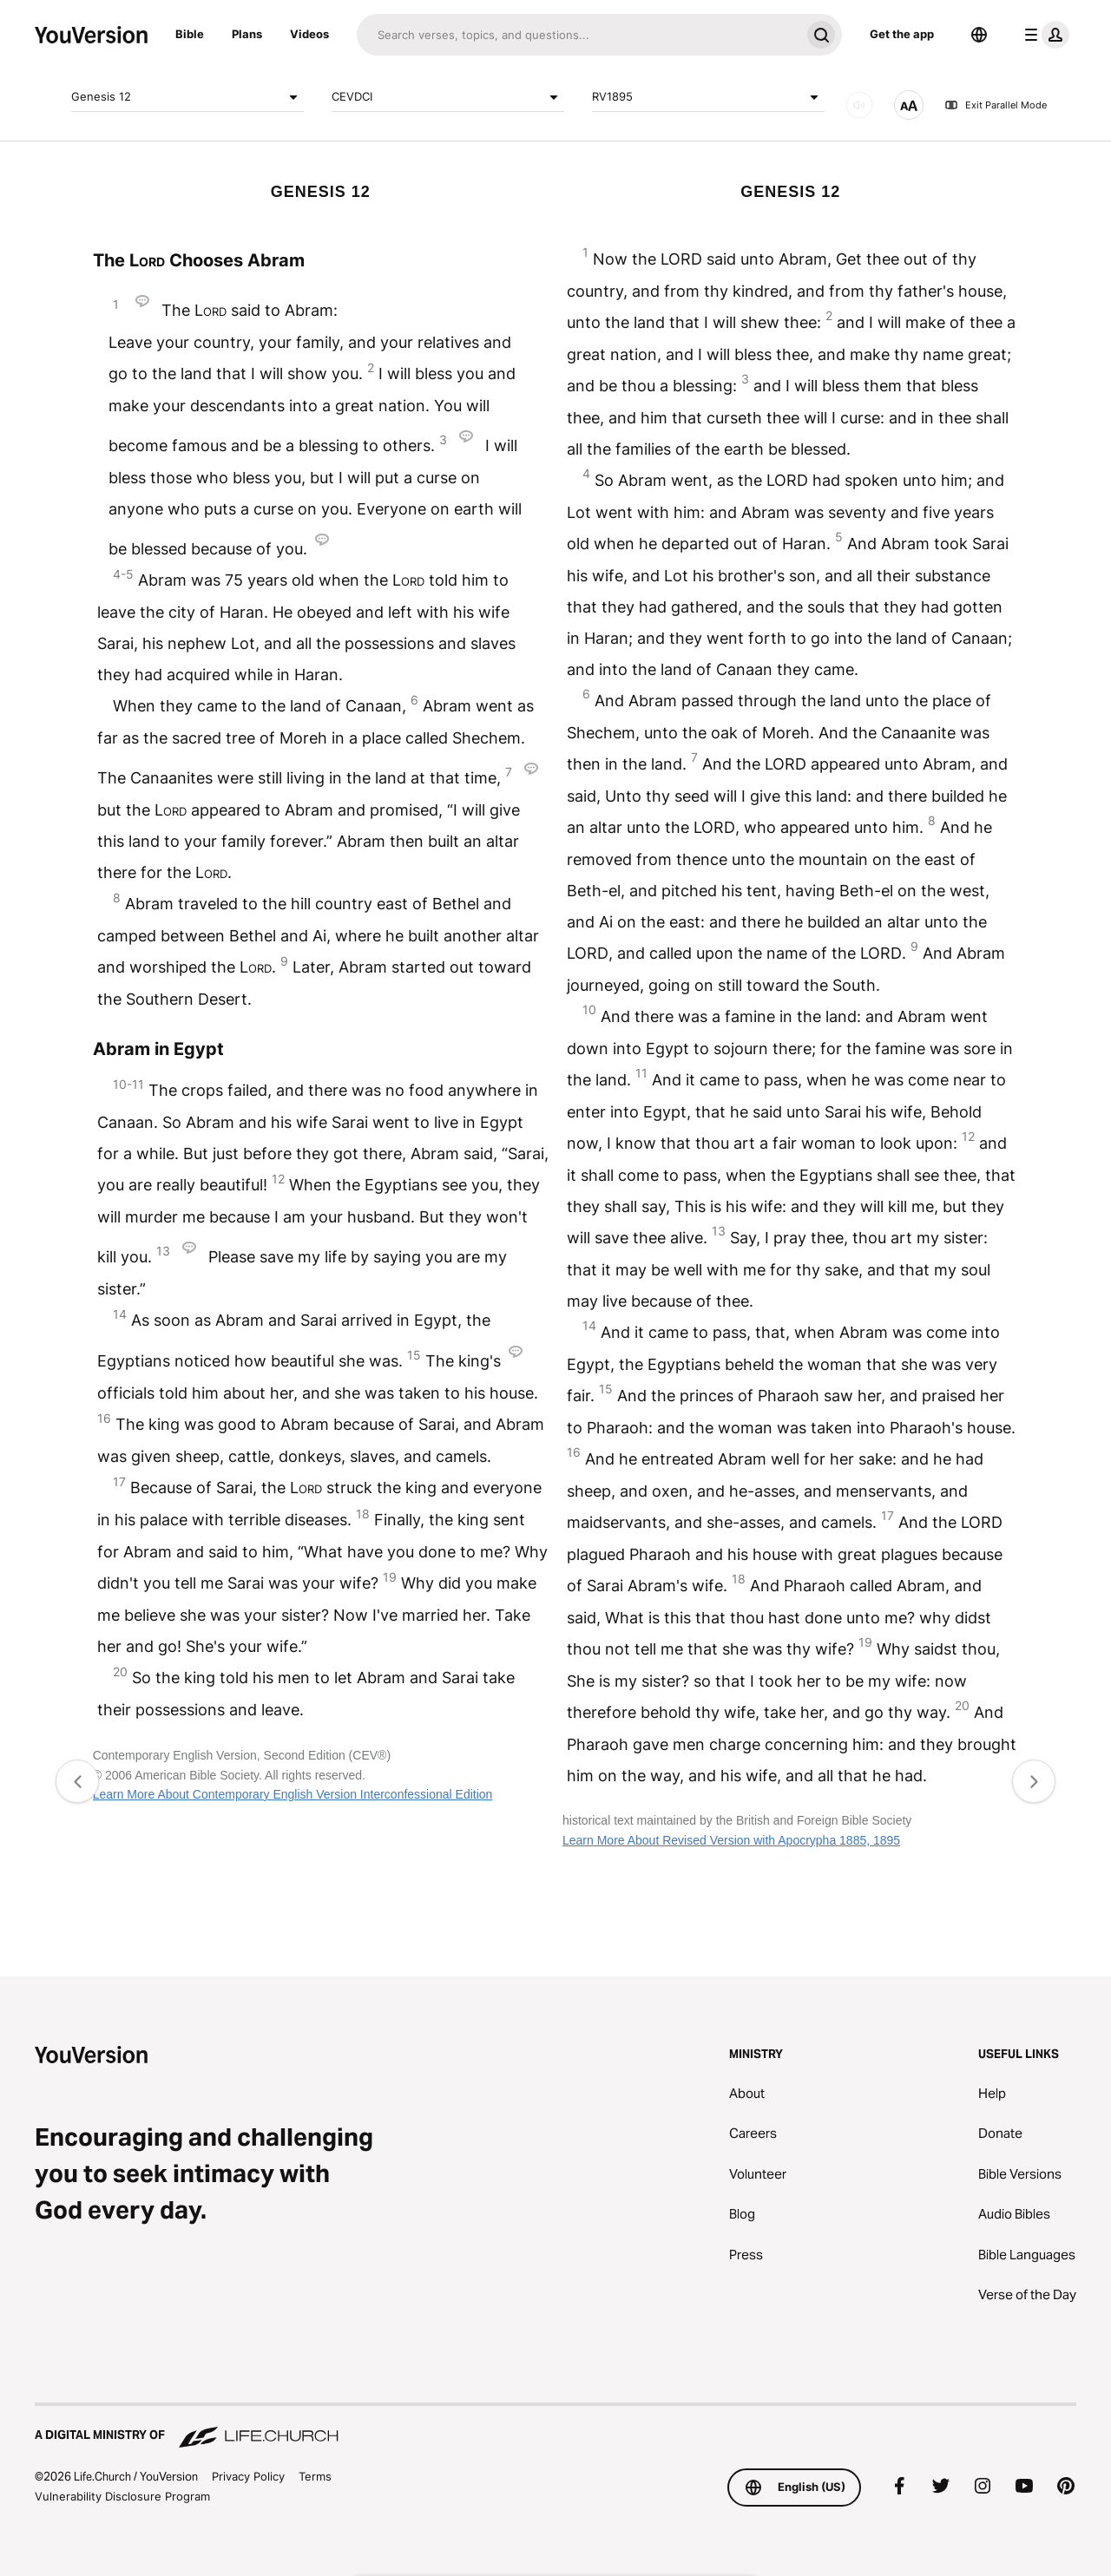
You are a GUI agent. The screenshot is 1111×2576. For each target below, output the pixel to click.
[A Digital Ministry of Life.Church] (555, 2427)
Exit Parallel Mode (995, 105)
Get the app (902, 34)
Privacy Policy (248, 2476)
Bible (189, 34)
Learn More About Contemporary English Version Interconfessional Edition (293, 1794)
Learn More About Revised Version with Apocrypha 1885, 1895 (731, 1840)
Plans (247, 34)
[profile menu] (1043, 34)
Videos (309, 34)
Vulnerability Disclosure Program (122, 2496)
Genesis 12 (187, 97)
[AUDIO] (859, 105)
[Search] (578, 35)
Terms (315, 2476)
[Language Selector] (979, 34)
